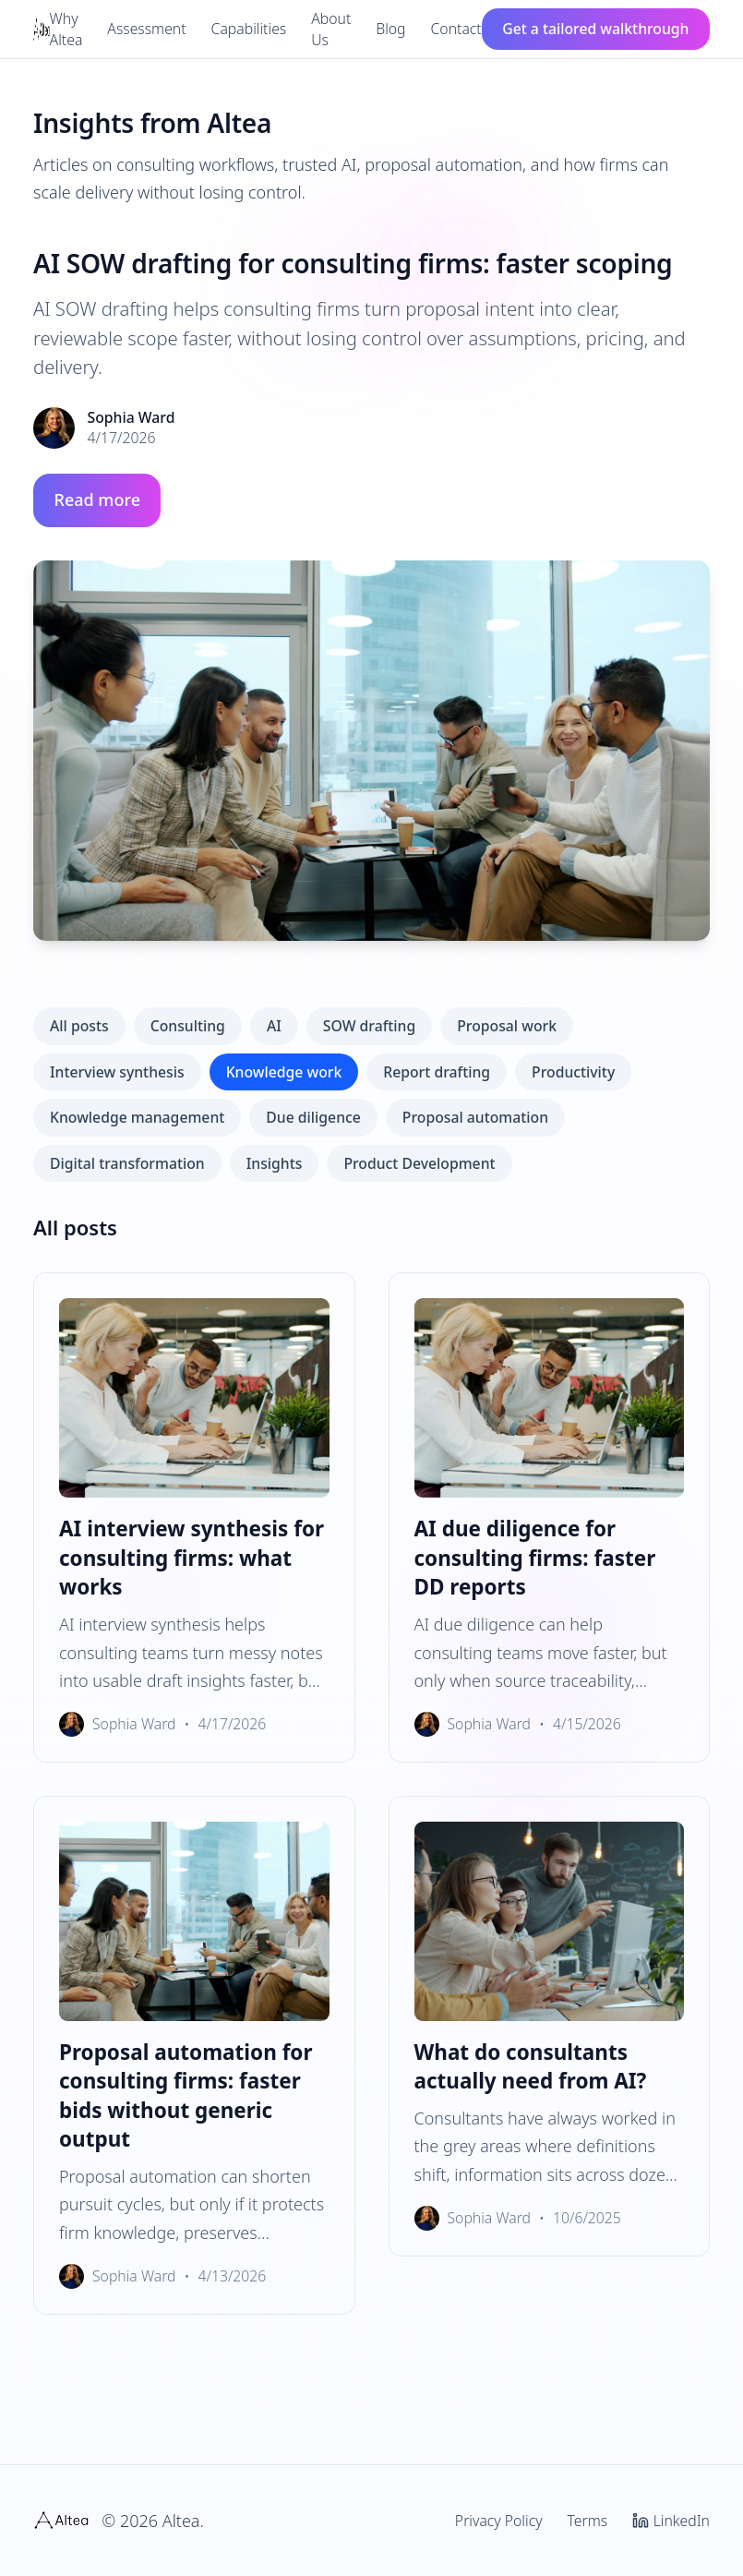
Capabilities (249, 28)
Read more (97, 499)
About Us (331, 29)
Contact (456, 28)
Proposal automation (475, 1117)
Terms (588, 2520)
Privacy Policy (499, 2520)
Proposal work (507, 1026)
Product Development (419, 1163)
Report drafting (436, 1072)
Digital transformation (127, 1163)
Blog (390, 28)
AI (274, 1026)
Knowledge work (284, 1072)
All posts (79, 1026)
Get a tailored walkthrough (595, 28)
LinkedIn (671, 2520)
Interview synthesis (117, 1072)
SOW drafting (369, 1026)
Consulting (187, 1026)
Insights (274, 1163)
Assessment (146, 28)
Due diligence (313, 1117)
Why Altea (66, 29)
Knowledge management (137, 1117)
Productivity (573, 1072)
